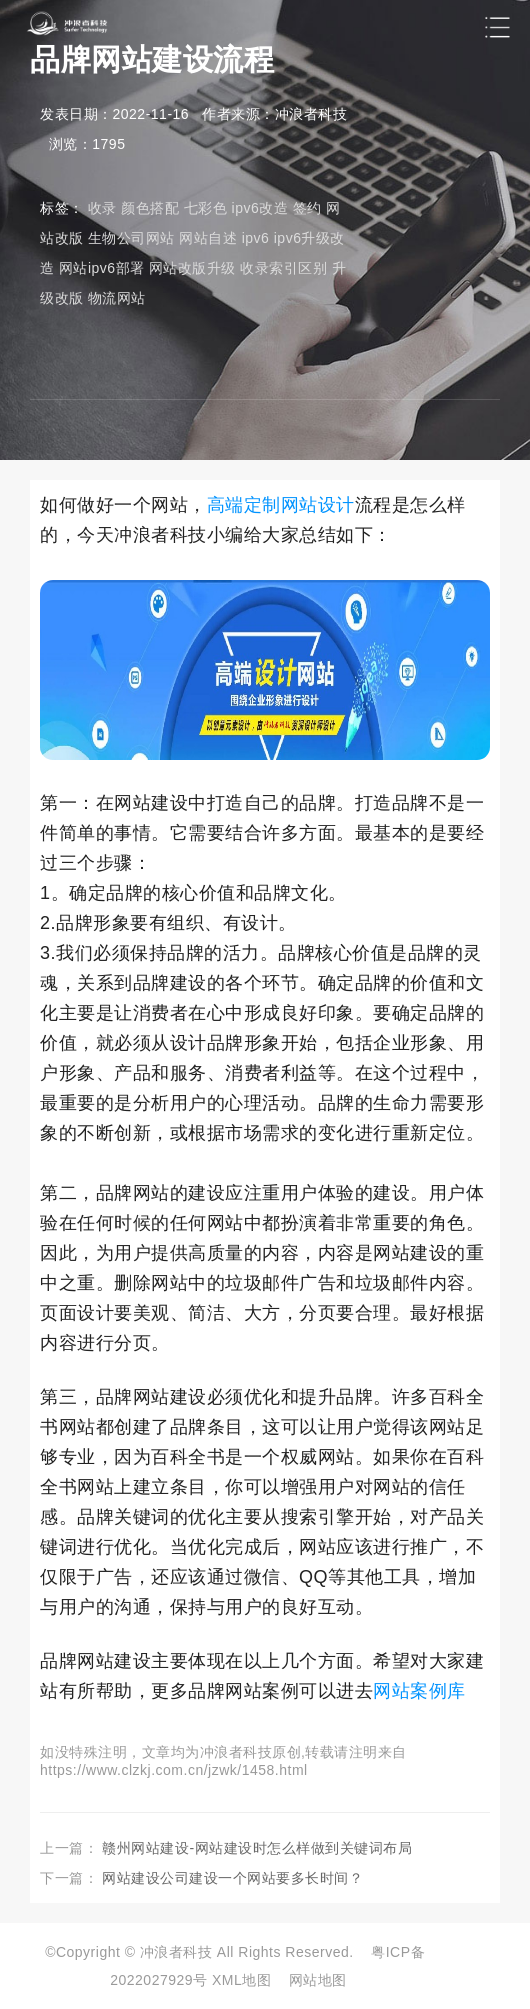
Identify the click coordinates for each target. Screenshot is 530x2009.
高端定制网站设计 (281, 505)
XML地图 (241, 1980)
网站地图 (318, 1980)
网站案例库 (419, 1691)
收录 (102, 208)
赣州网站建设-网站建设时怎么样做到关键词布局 (257, 1848)
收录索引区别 (283, 268)
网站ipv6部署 (102, 268)
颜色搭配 (150, 208)
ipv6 (256, 238)
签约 (307, 208)
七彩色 (206, 208)
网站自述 (208, 238)
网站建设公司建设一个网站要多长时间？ (232, 1878)
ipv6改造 (260, 208)
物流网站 (117, 298)
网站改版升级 (192, 268)
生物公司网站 (131, 238)
